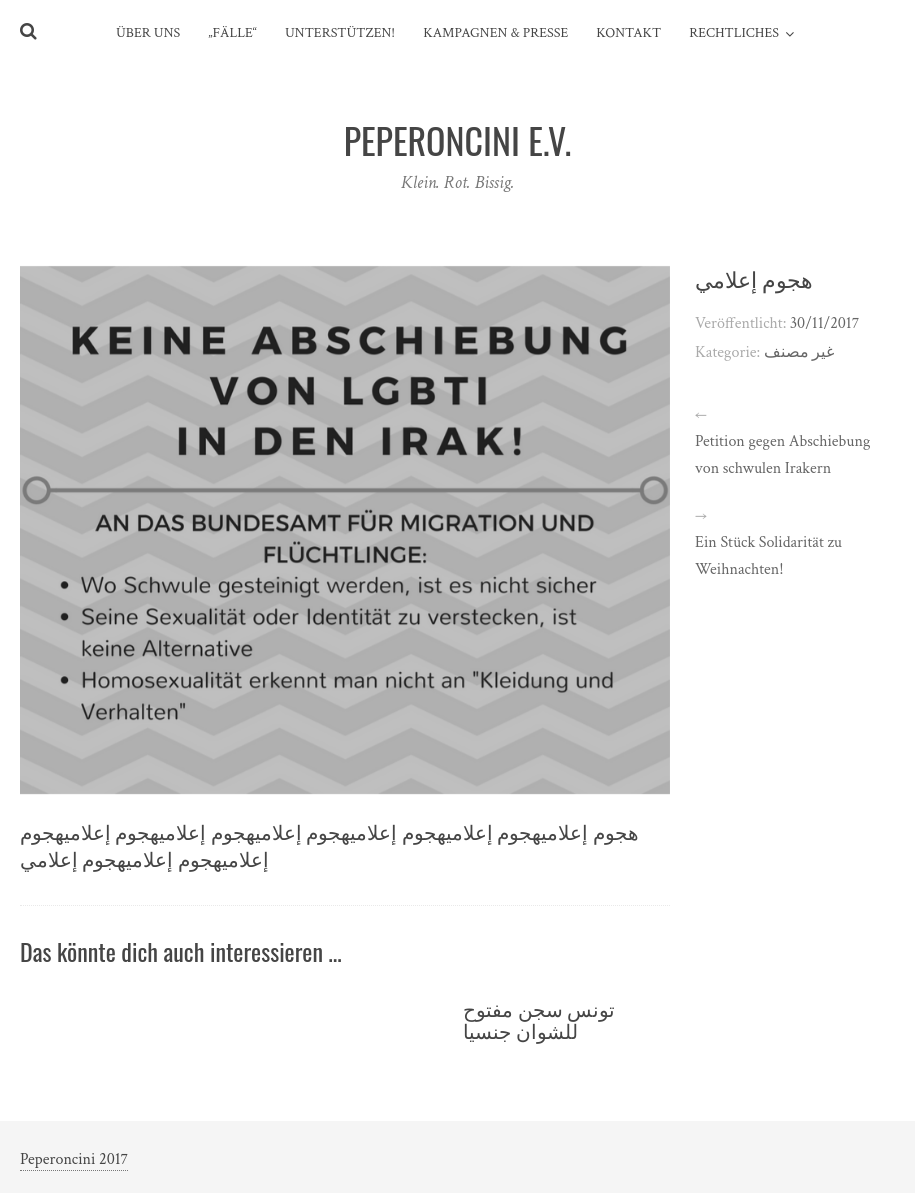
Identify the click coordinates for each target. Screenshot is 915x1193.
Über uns (148, 33)
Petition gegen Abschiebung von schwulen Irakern (782, 455)
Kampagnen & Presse (495, 33)
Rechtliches (734, 33)
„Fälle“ (232, 33)
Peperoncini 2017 (74, 1159)
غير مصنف (799, 352)
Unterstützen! (340, 33)
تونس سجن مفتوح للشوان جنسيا (539, 1019)
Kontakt (628, 33)
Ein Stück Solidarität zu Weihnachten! (768, 556)
